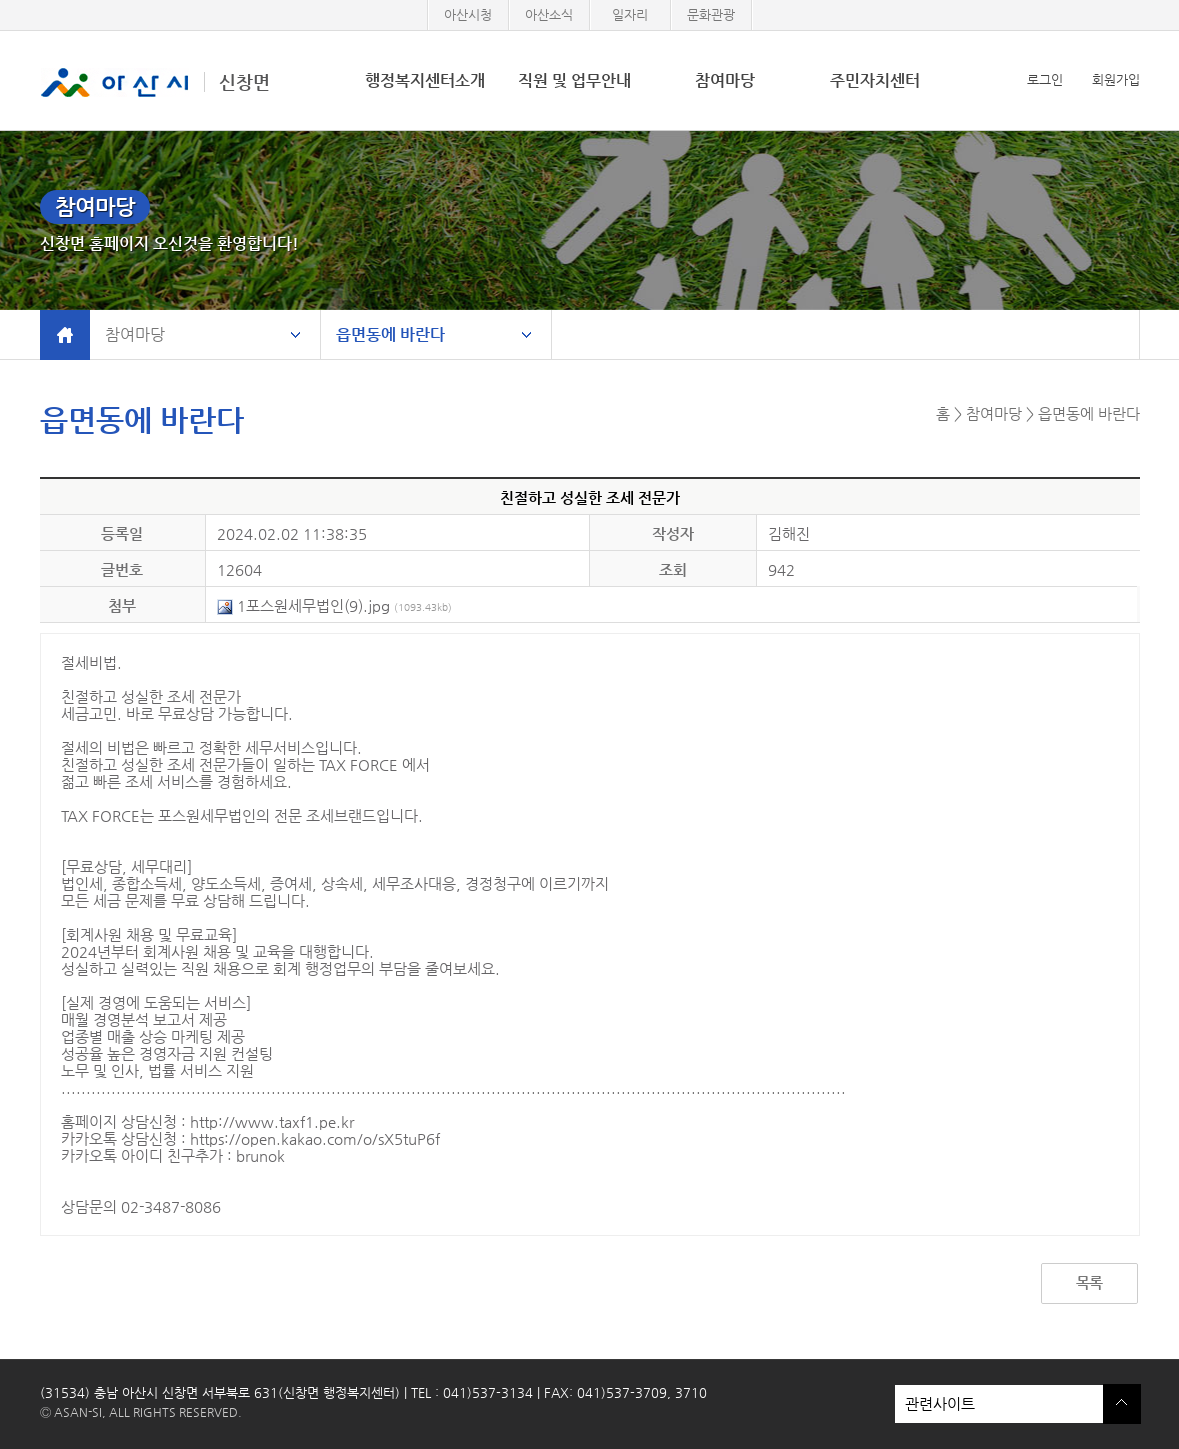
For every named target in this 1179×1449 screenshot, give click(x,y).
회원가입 (1116, 79)
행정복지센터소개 (425, 80)
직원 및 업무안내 (574, 80)
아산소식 (549, 14)
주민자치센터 (875, 80)
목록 (1089, 1282)
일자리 (630, 14)
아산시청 (468, 14)
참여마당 (725, 80)
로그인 (1045, 79)
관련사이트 (999, 1404)
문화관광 (711, 14)
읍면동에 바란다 (390, 334)
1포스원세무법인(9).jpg (334, 605)
